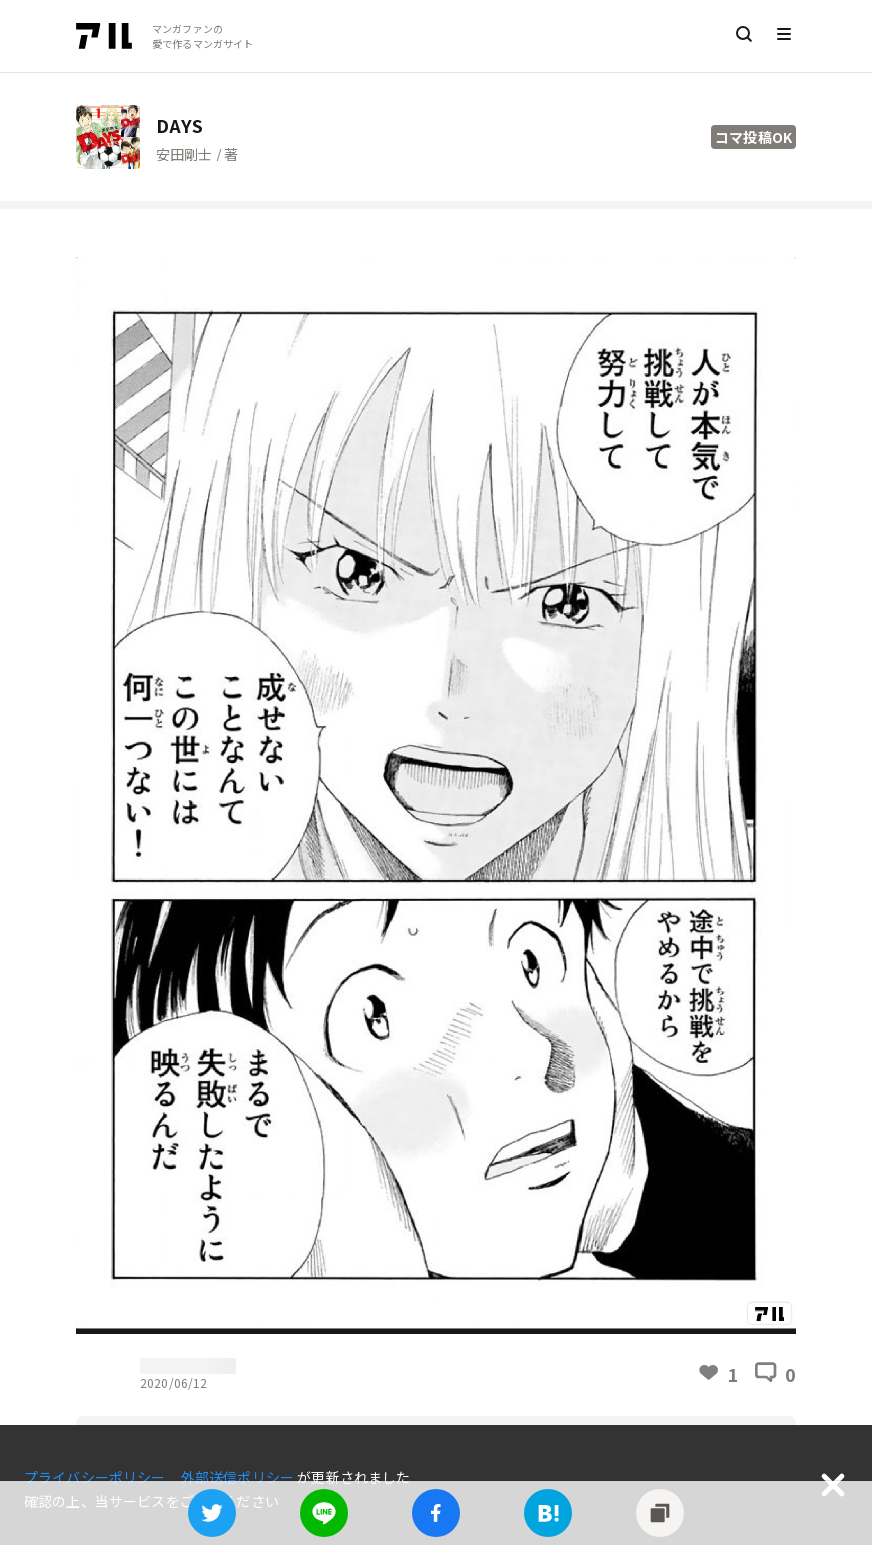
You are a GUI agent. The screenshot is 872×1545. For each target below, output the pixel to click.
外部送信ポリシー (239, 1477)
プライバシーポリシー (96, 1477)
